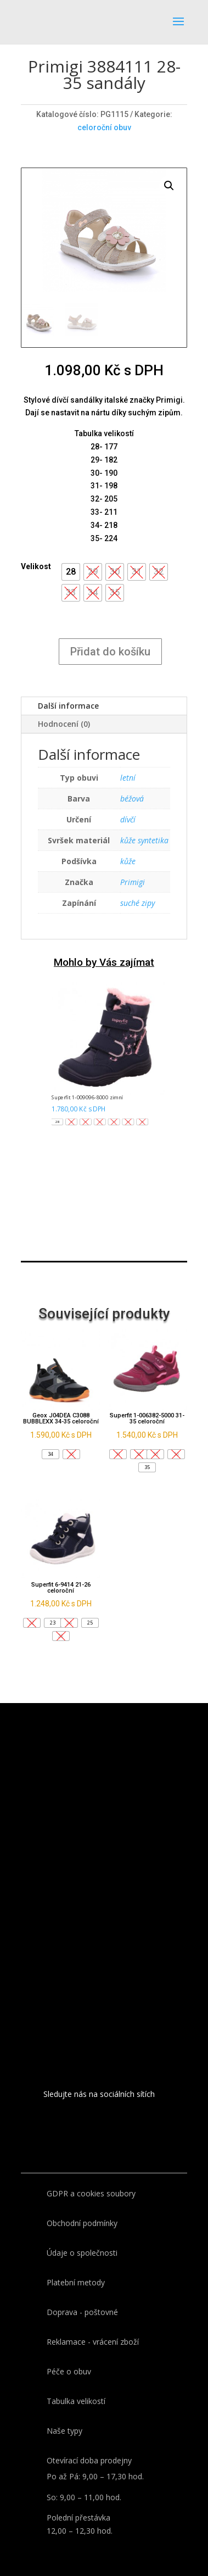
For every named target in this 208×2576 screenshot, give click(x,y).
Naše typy (64, 2430)
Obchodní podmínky (82, 2223)
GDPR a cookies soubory (91, 2193)
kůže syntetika (144, 840)
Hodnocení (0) (64, 724)
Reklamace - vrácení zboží (93, 2341)
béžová (132, 798)
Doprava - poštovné (82, 2312)
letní (128, 777)
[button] (71, 572)
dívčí (128, 819)
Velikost (36, 566)
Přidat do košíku (110, 651)
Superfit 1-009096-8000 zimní (87, 1097)
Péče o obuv (69, 2371)
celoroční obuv (104, 127)
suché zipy (137, 903)
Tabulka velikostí (76, 2401)
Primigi (132, 882)
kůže (128, 861)
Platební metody (76, 2282)
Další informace (68, 705)
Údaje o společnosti (82, 2252)
